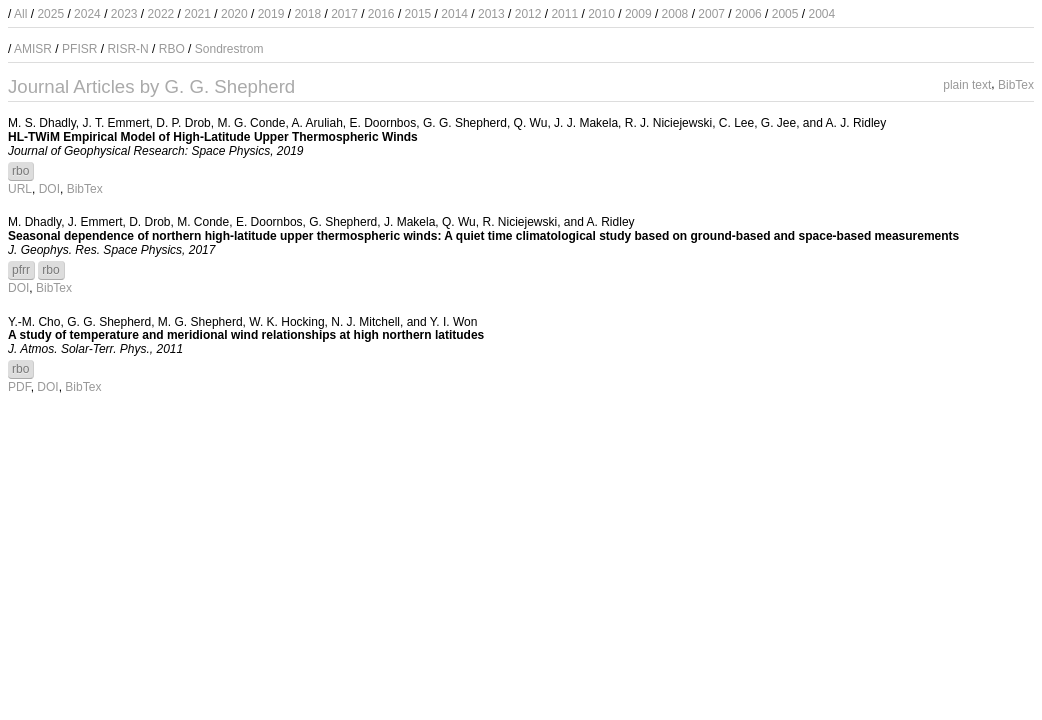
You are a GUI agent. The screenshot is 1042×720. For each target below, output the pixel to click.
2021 (197, 14)
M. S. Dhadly (42, 123)
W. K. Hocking (286, 322)
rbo (20, 171)
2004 (821, 14)
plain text (967, 84)
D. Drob (149, 222)
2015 (418, 14)
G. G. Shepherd (465, 123)
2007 (711, 14)
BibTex (1016, 84)
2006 (748, 14)
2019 (271, 14)
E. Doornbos (383, 123)
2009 (638, 14)
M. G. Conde (251, 123)
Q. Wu (531, 123)
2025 (50, 14)
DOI (49, 189)
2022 (161, 14)
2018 (307, 14)
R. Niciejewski (519, 222)
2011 (564, 14)
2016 (381, 14)
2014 (454, 14)
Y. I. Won (454, 322)
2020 (234, 14)
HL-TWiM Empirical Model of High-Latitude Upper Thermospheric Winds (213, 137)
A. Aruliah (316, 123)
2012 (528, 14)
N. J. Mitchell (365, 322)
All (20, 14)
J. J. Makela (586, 123)
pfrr (21, 270)
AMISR (33, 49)
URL (20, 189)
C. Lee (736, 123)
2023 (124, 14)
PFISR (79, 49)
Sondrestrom (229, 49)
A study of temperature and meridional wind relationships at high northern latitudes (246, 335)
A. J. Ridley (856, 123)
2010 (601, 14)
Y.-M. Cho (34, 322)
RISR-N (127, 49)
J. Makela (409, 222)
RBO (172, 49)
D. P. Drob (183, 123)
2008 (675, 14)
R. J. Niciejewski (668, 123)
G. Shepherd (343, 222)
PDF (19, 387)
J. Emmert (95, 222)
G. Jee (778, 123)
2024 (87, 14)
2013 (491, 14)
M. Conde (203, 222)
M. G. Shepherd (200, 322)
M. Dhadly (34, 222)
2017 (344, 14)
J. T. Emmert (115, 123)
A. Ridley (611, 222)
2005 (785, 14)
